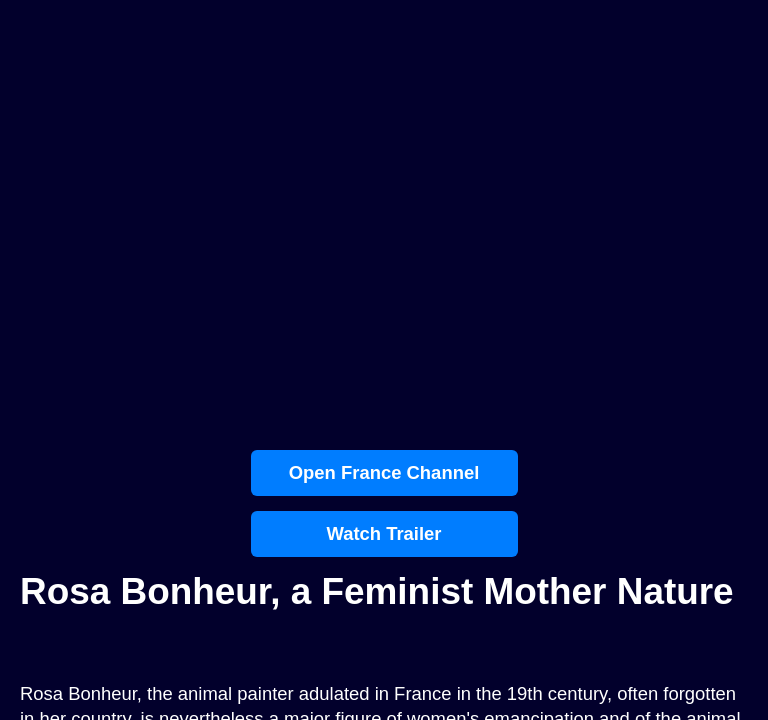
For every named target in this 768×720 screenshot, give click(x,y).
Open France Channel (384, 472)
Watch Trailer (383, 533)
